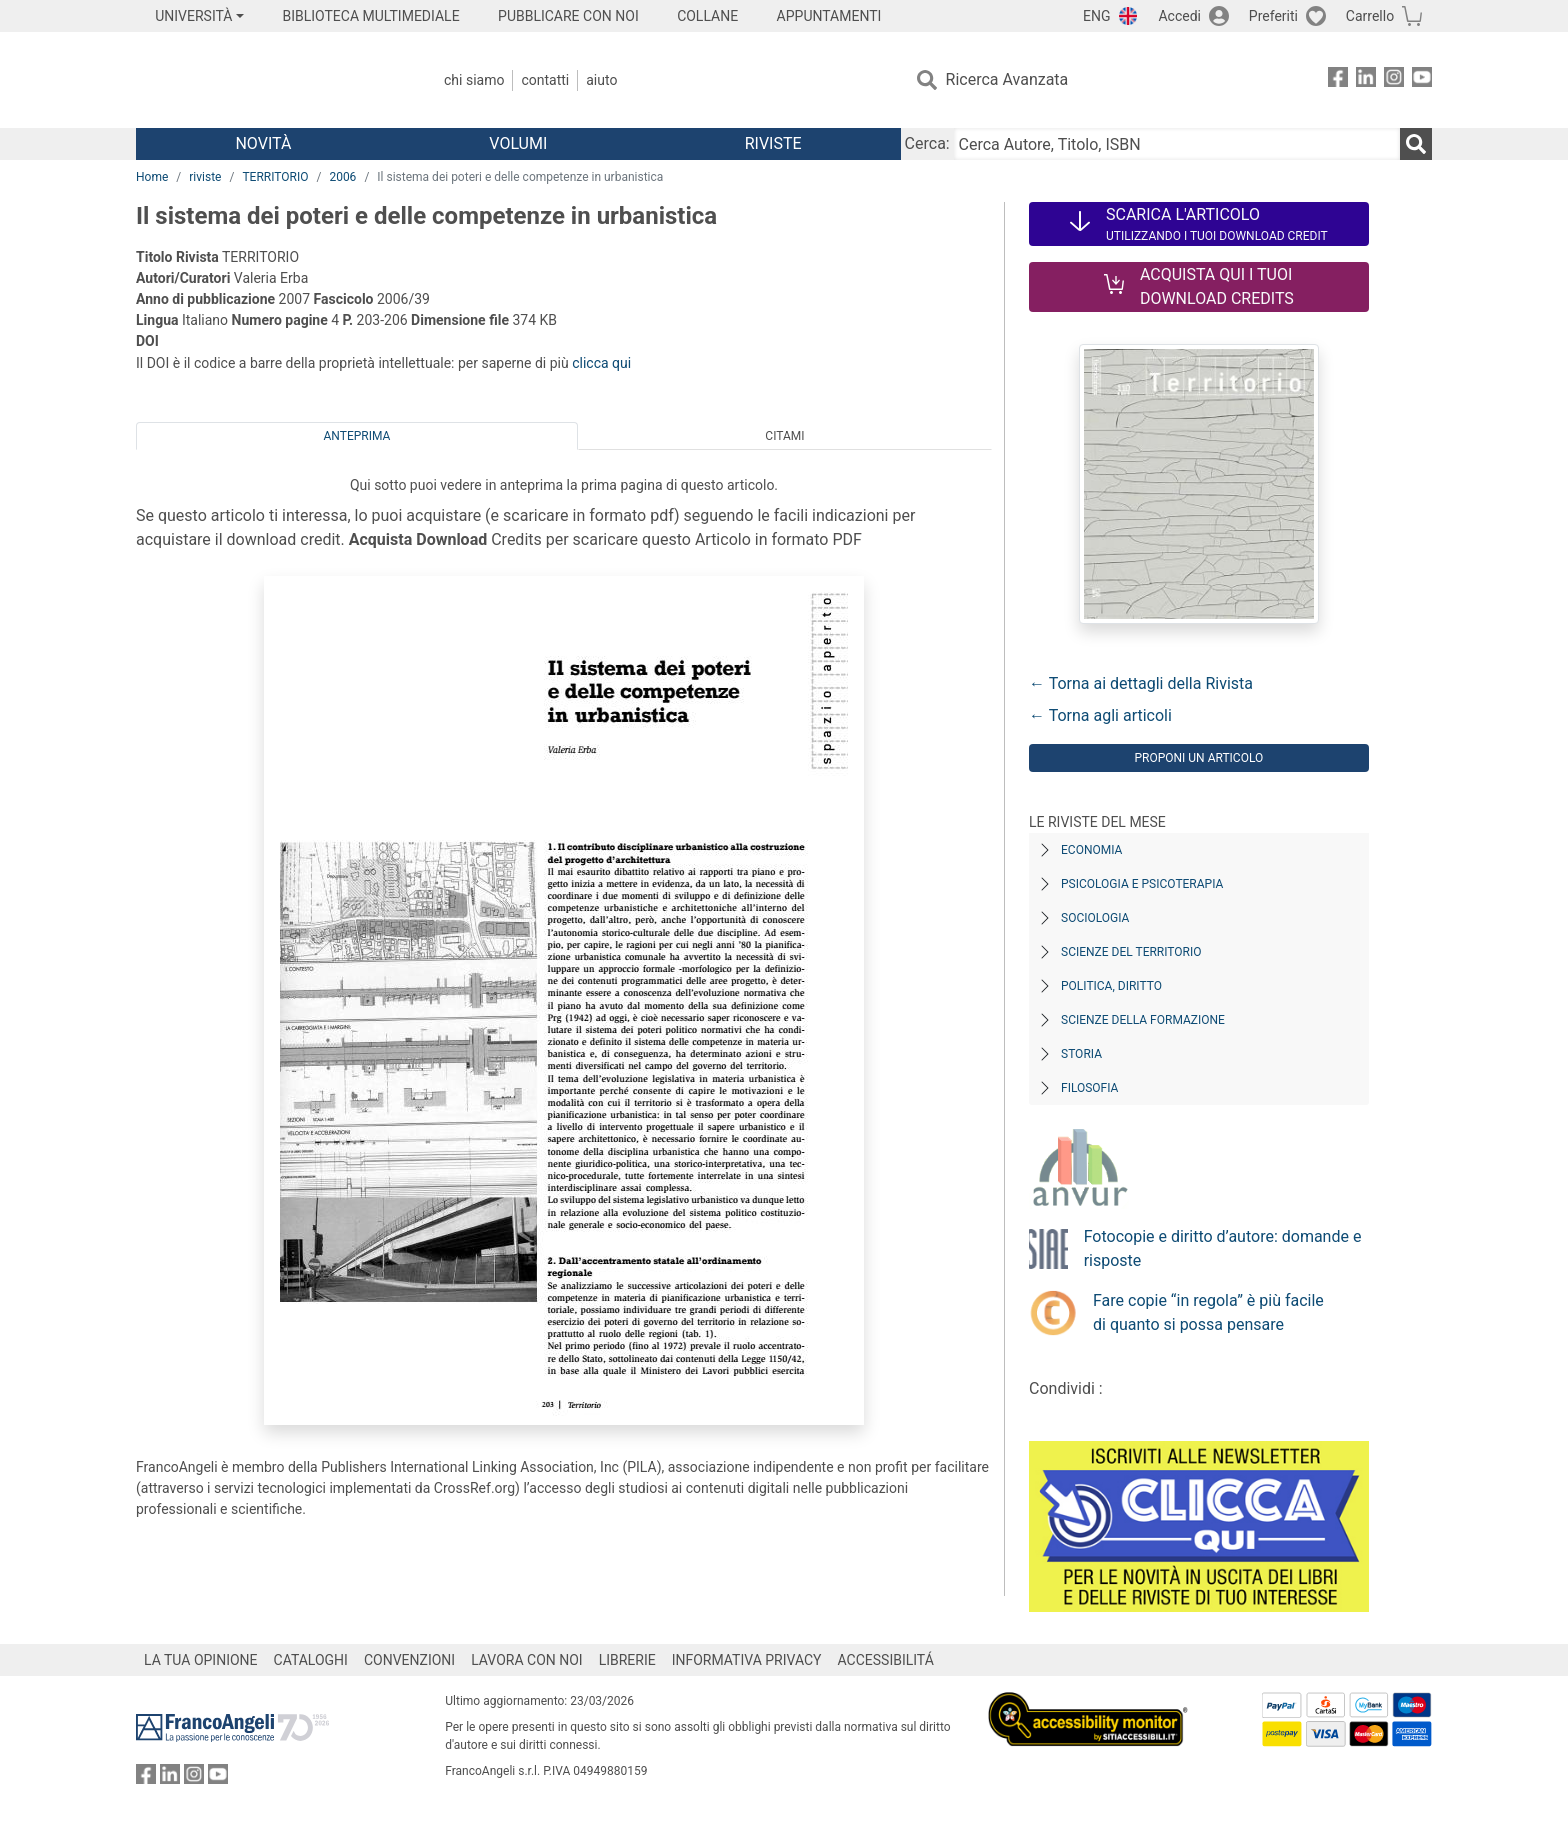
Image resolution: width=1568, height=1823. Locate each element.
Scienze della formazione (1143, 1020)
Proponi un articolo (1198, 758)
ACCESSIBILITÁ (886, 1660)
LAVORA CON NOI (527, 1660)
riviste (205, 177)
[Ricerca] (1416, 144)
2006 (342, 177)
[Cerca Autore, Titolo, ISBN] (1177, 144)
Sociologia (1095, 918)
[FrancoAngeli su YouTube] (1422, 80)
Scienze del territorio (1131, 952)
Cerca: (927, 143)
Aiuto (601, 80)
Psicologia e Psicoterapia (1142, 884)
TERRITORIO (275, 177)
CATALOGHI (311, 1660)
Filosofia (1089, 1088)
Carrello (1370, 16)
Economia (1091, 850)
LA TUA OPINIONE (201, 1660)
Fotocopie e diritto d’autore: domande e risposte (1223, 1248)
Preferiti (1273, 16)
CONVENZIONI (409, 1660)
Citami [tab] (784, 436)
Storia (1081, 1054)
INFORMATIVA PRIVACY (747, 1660)
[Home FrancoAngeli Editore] (268, 80)
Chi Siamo (474, 80)
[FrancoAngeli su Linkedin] (1366, 80)
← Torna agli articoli (1100, 715)
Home (152, 177)
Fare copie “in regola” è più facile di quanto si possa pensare (1208, 1312)
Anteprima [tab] (357, 436)
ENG (1096, 16)
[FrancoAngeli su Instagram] (1394, 80)
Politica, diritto (1111, 986)
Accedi (1179, 16)
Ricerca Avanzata (1007, 79)
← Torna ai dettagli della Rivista (1141, 683)
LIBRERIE (627, 1660)
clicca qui (601, 363)
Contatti (545, 80)
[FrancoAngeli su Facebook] (1338, 80)
